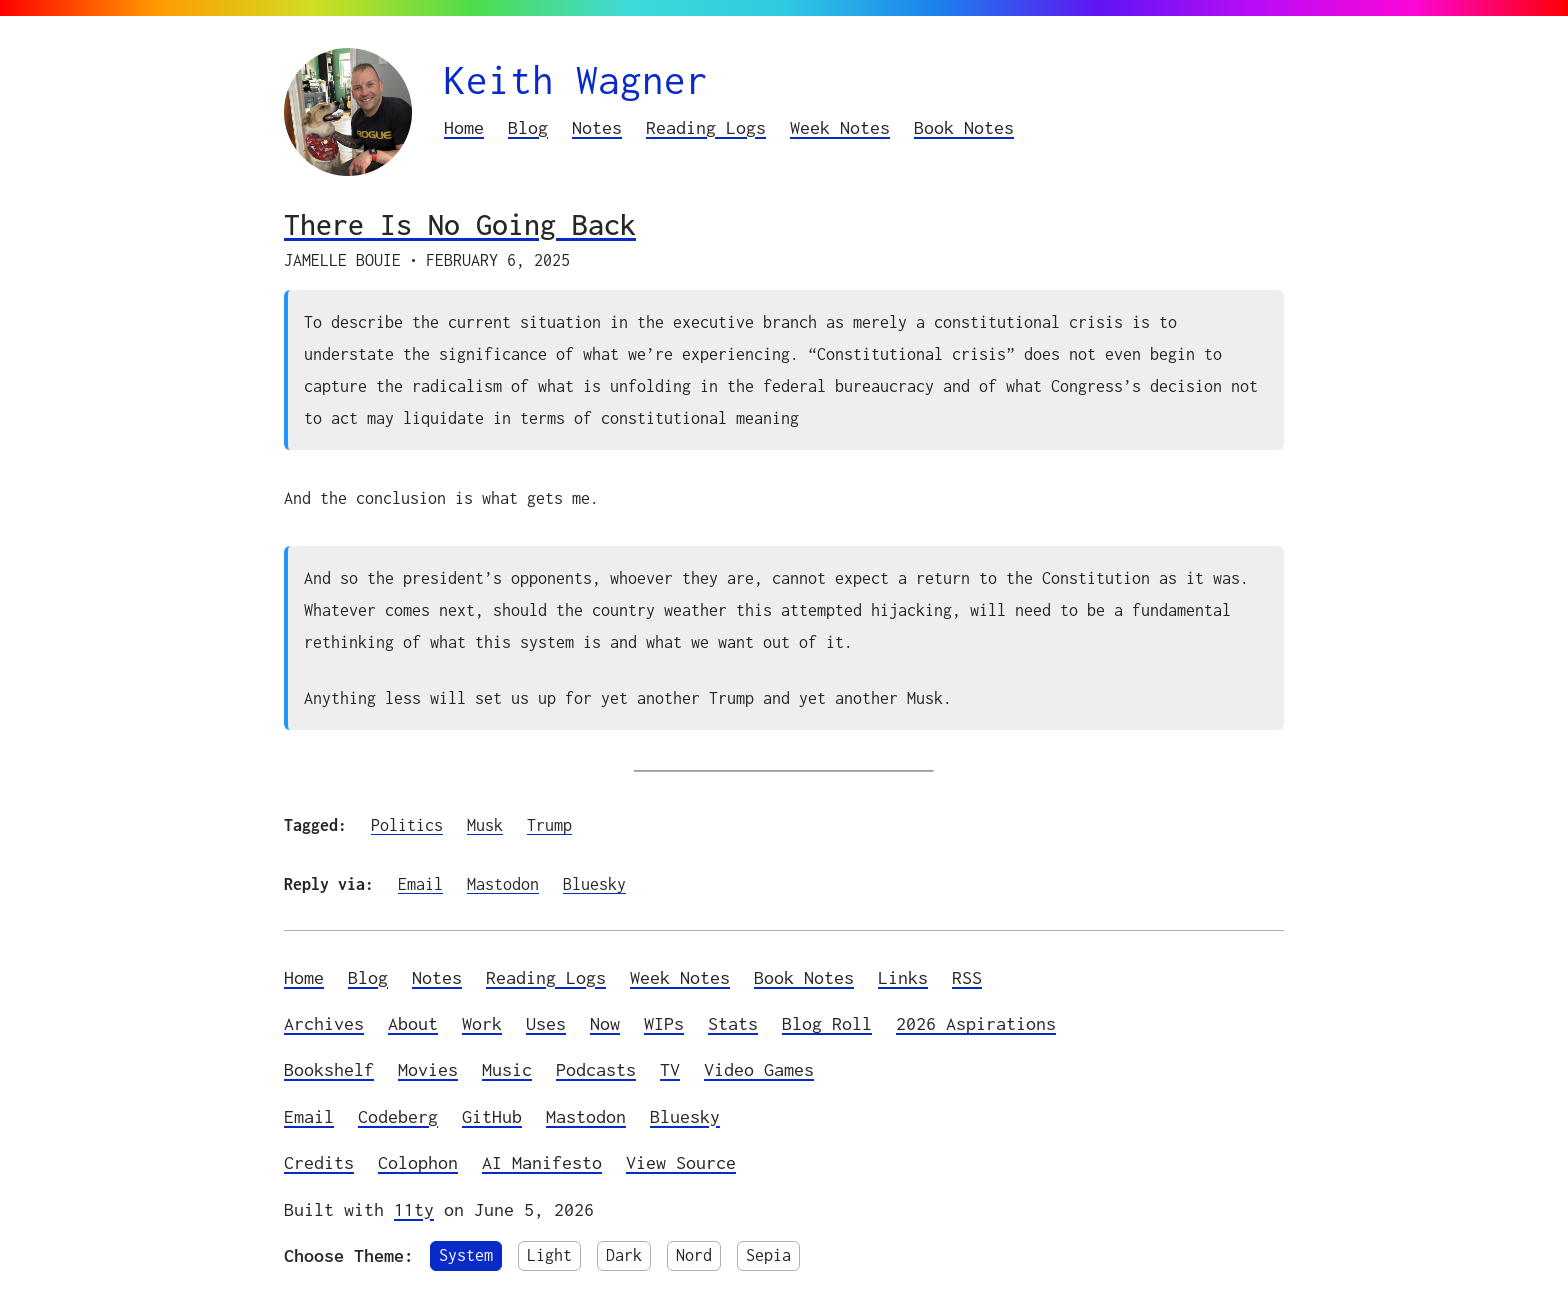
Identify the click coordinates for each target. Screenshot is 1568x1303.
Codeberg (398, 1116)
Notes (597, 127)
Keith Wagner (576, 79)
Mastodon (503, 884)
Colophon (418, 1162)
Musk (485, 825)
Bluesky (594, 884)
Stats (733, 1023)
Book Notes (964, 127)
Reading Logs (706, 127)
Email (420, 884)
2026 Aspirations (976, 1023)
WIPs (664, 1023)
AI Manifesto (542, 1162)
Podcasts (596, 1069)
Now (605, 1023)
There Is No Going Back (460, 224)
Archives (324, 1023)
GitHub (492, 1116)
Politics (407, 825)
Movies (428, 1069)
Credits (319, 1162)
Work (482, 1023)
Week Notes (840, 127)
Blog (528, 127)
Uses (546, 1023)
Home (464, 127)
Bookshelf (329, 1069)
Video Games (759, 1069)
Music (507, 1069)
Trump (549, 825)
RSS (967, 977)
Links (903, 977)
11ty (414, 1209)
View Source (681, 1162)
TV (670, 1069)
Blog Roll (827, 1023)
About (413, 1023)
